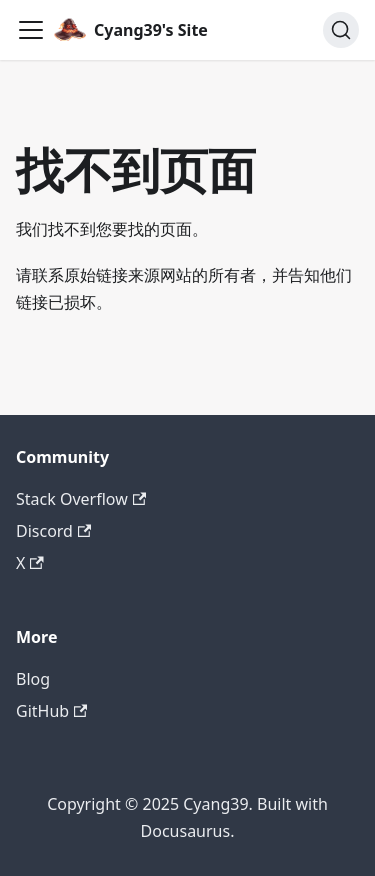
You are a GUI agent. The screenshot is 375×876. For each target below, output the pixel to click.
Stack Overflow (81, 499)
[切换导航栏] (31, 30)
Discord (53, 531)
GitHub (51, 711)
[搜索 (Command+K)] (341, 30)
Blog (33, 679)
